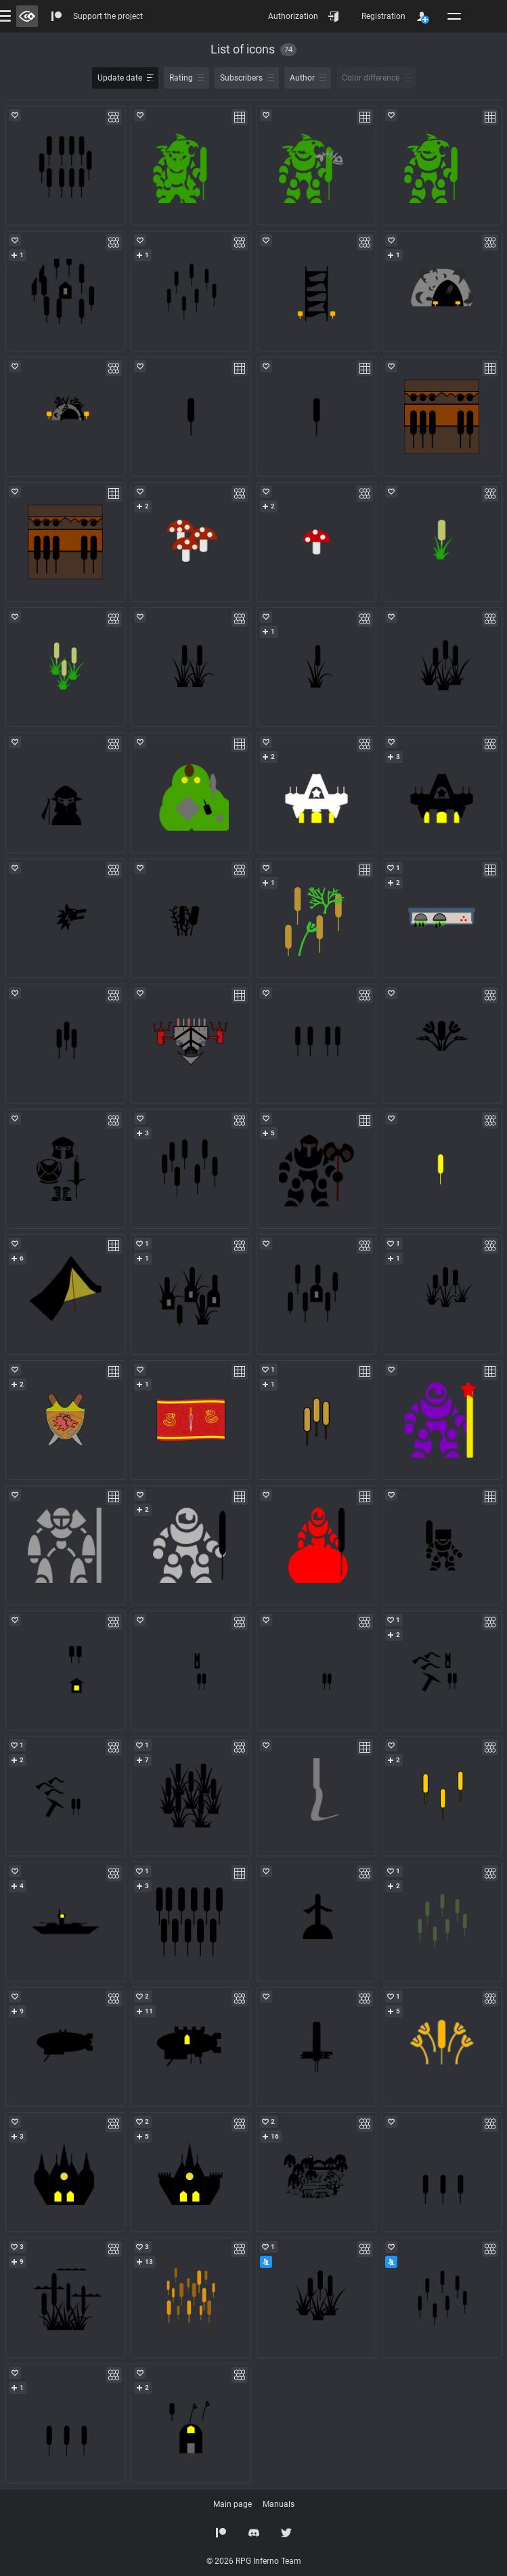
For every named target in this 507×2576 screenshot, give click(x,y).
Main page (232, 2504)
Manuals (278, 2504)
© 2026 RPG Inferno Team (253, 2561)
